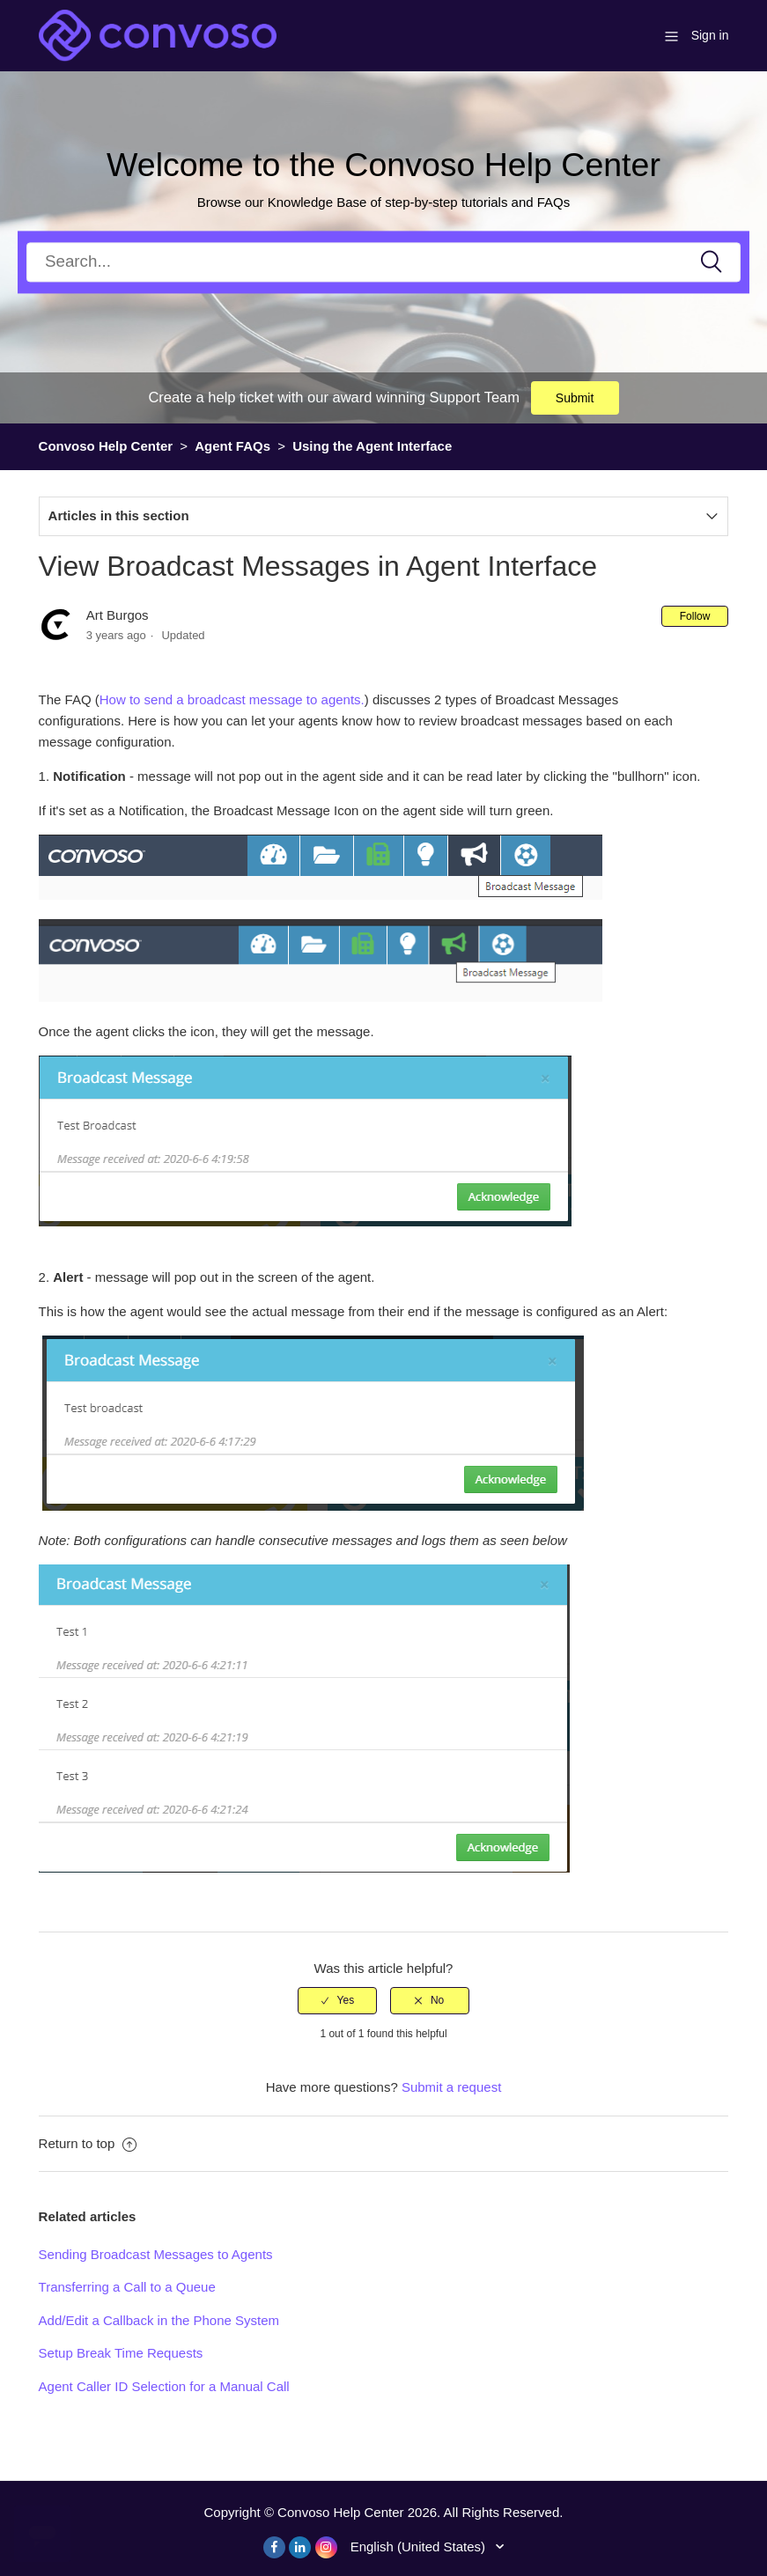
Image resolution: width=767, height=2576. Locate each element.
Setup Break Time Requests (121, 2352)
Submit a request (451, 2086)
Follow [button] (695, 616)
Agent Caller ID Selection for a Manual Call (164, 2386)
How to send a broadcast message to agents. (232, 699)
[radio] (337, 2000)
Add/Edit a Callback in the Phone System (159, 2320)
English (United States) (420, 2546)
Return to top (88, 2143)
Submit (575, 398)
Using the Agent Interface (372, 445)
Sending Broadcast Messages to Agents (156, 2254)
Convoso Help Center (106, 445)
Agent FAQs (232, 445)
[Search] (383, 262)
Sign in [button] (710, 35)
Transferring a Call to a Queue (127, 2286)
